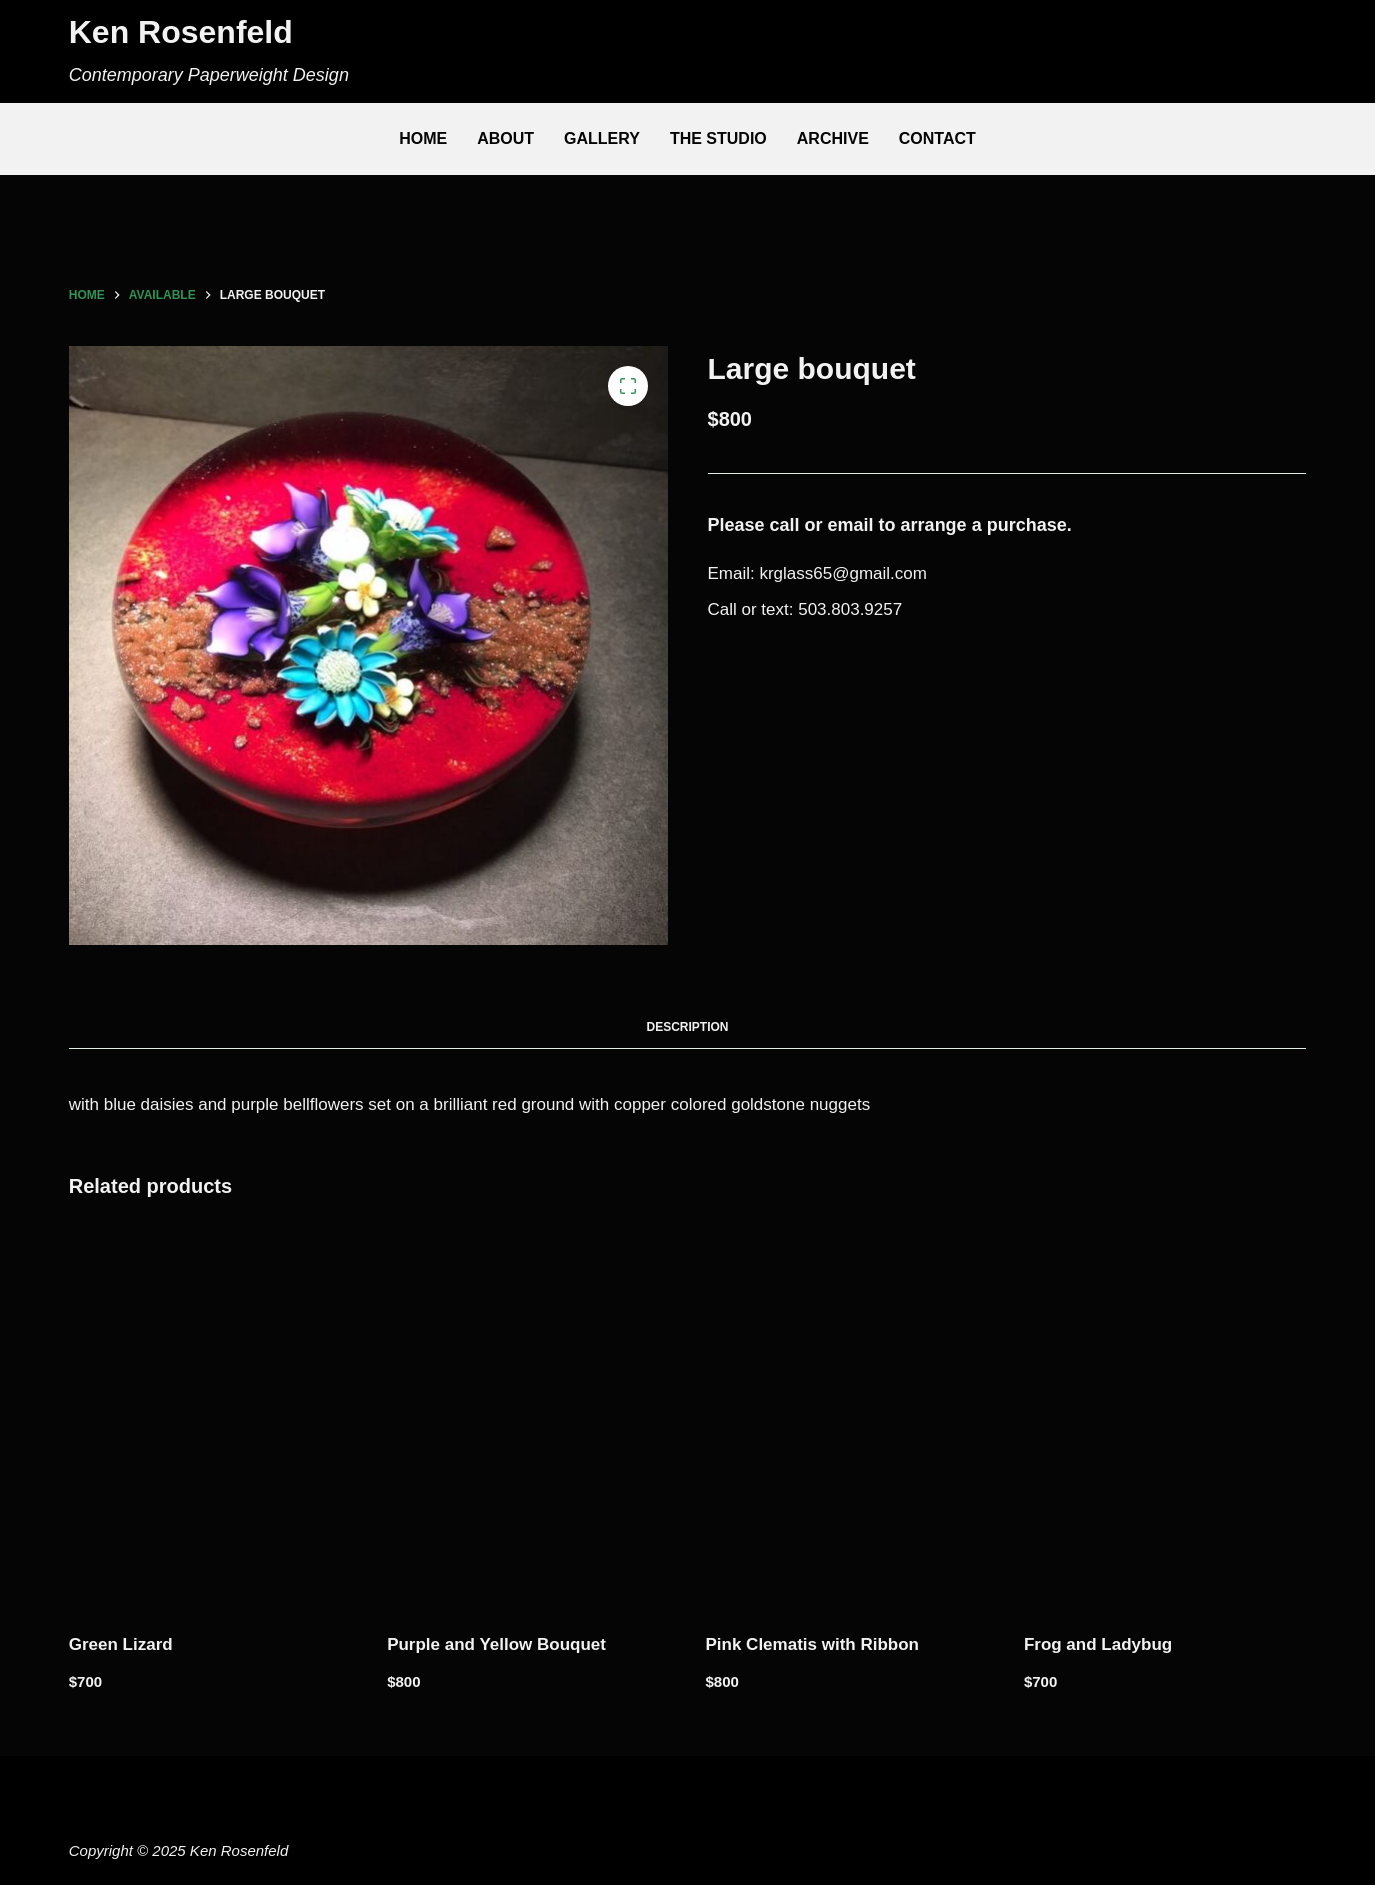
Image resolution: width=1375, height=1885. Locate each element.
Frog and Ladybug (1098, 1644)
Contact (937, 138)
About (505, 138)
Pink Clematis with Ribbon (812, 1644)
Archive (833, 138)
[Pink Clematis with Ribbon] (847, 1419)
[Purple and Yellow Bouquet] (528, 1419)
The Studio (718, 138)
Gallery (602, 138)
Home (423, 138)
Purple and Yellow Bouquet (496, 1644)
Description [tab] (687, 1027)
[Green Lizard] (210, 1419)
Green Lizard (121, 1644)
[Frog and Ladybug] (1165, 1419)
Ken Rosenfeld (181, 32)
